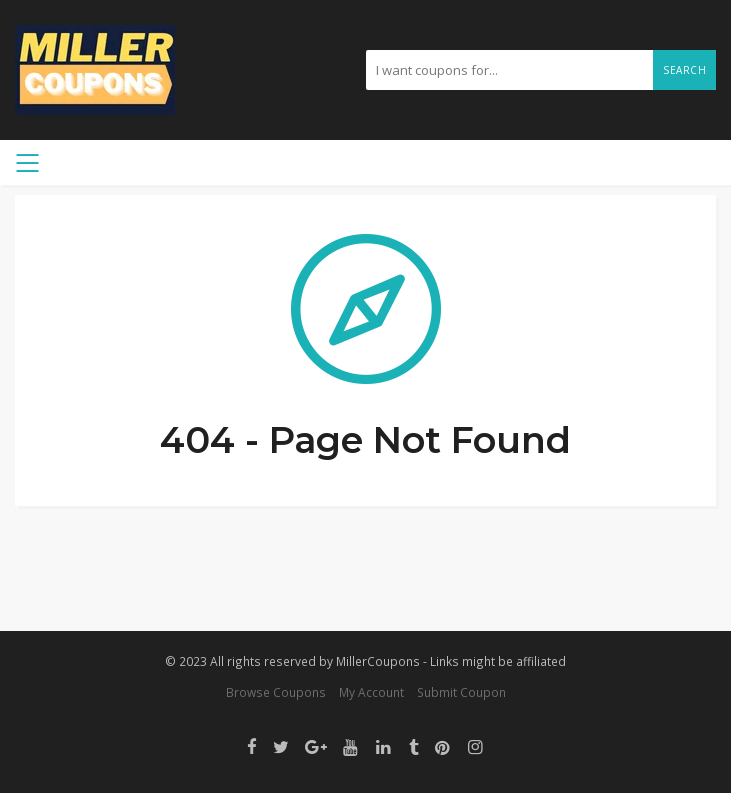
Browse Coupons (276, 692)
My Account (371, 692)
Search (684, 70)
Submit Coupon (461, 692)
